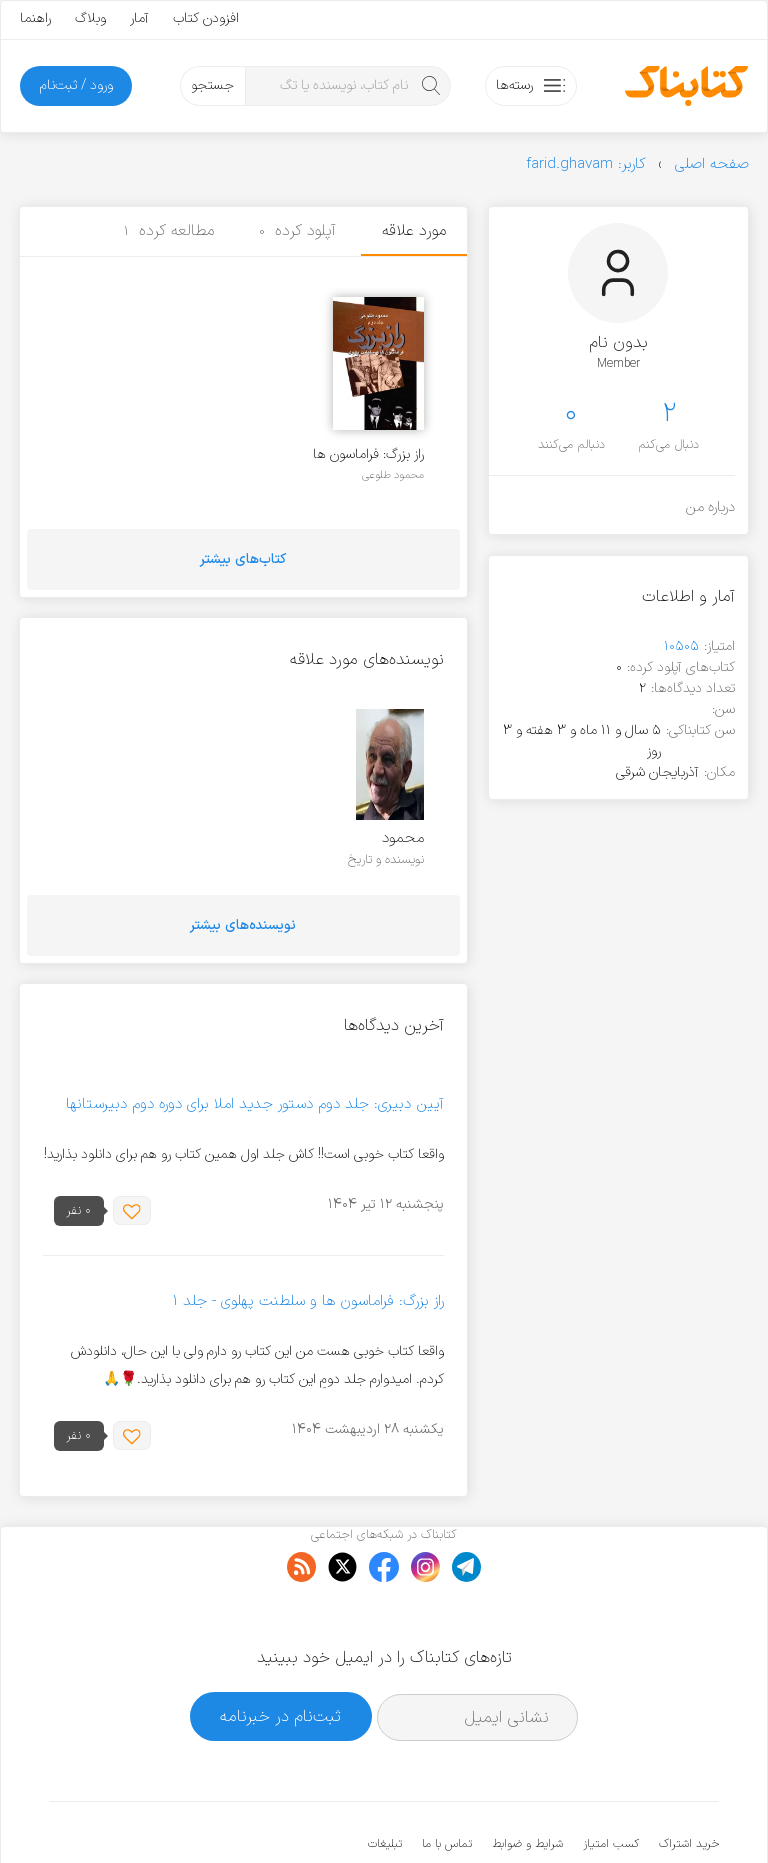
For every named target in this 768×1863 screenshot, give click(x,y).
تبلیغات (385, 1783)
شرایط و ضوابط (527, 1783)
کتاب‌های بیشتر (243, 559)
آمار (139, 18)
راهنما (35, 18)
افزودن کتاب (206, 18)
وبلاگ (90, 18)
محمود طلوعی (393, 475)
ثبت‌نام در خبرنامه (280, 1655)
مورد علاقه (414, 231)
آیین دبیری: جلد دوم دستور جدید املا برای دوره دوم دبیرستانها (255, 1104)
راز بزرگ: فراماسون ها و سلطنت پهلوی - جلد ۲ (368, 454)
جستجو (212, 85)
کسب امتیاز (611, 1783)
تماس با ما (447, 1783)
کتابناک (613, 1814)
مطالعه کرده (169, 231)
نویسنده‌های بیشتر (243, 925)
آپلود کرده (297, 231)
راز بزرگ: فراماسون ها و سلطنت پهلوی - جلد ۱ (308, 1301)
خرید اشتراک (689, 1783)
